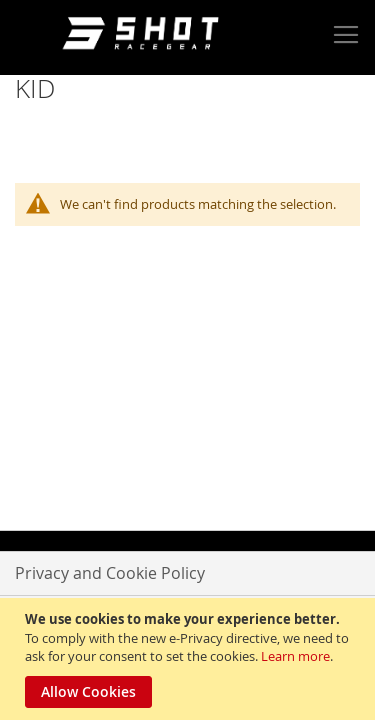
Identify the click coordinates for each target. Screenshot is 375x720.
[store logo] (144, 35)
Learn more (295, 656)
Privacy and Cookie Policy (110, 573)
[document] (190, 659)
